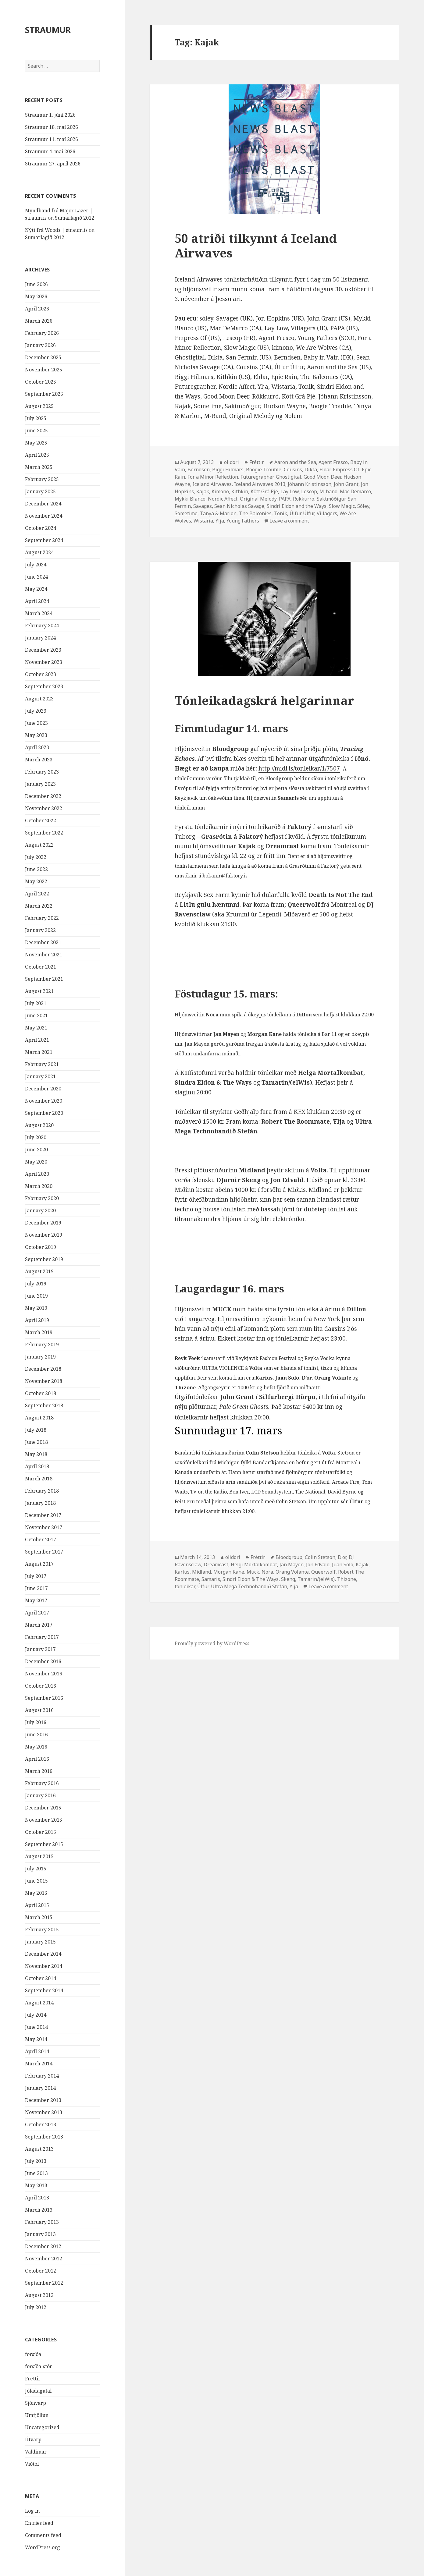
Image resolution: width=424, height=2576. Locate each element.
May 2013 (36, 2185)
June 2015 (36, 1880)
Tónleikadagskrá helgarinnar (264, 700)
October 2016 (40, 1685)
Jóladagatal (38, 2390)
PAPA (284, 498)
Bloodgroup (289, 1557)
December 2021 (43, 942)
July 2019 (35, 1283)
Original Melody (258, 498)
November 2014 (43, 1966)
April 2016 (37, 1759)
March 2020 (38, 1186)
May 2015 (36, 1893)
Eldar (324, 469)
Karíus (182, 1571)
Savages (202, 506)
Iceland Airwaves (212, 484)
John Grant (346, 484)
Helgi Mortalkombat (254, 1564)
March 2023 (38, 759)
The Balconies (255, 513)
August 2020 (39, 1125)
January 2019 (40, 1356)
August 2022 (39, 845)
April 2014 (37, 2051)
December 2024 (43, 503)
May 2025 (36, 442)
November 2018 (43, 1381)
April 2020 (37, 1174)
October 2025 (40, 381)
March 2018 (38, 1478)
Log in (32, 2510)
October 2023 (40, 674)
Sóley (363, 506)
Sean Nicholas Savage (239, 506)
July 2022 (35, 857)
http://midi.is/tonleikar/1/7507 (299, 768)
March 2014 (38, 2063)
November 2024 (43, 515)
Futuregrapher (257, 476)
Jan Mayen (292, 1564)
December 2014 (43, 1954)
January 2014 (40, 2088)
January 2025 (40, 491)
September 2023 (44, 686)
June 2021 (36, 1015)
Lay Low (289, 491)
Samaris (210, 1579)
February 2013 (42, 2222)
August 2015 (39, 1856)
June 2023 (36, 723)
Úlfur (202, 1586)
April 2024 (37, 601)
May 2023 (36, 735)
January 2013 (40, 2234)
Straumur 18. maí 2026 (51, 127)
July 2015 (35, 1868)
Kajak (202, 491)
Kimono (220, 491)
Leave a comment (289, 520)
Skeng (288, 1579)
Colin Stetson (320, 1557)
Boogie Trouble (263, 469)
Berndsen (198, 469)
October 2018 (40, 1393)
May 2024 (36, 589)
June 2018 (36, 1442)
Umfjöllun (36, 2415)
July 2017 (35, 1576)
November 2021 (43, 954)
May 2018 (36, 1454)
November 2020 (43, 1100)
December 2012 (43, 2246)
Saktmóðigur (331, 498)
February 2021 (42, 1064)
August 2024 (39, 552)
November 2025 (43, 369)
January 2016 (40, 1795)
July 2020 (35, 1137)
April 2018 (37, 1466)
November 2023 (43, 662)
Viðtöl (32, 2464)
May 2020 (36, 1161)
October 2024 (40, 528)
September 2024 (44, 540)
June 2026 (36, 284)
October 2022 (40, 820)
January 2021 (40, 1076)
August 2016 (39, 1710)
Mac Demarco (355, 491)
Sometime (186, 513)
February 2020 (42, 1198)
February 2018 (42, 1490)
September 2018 (44, 1405)
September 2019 (44, 1259)
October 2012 (40, 2270)
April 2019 (37, 1320)
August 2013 (39, 2148)
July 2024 (35, 564)
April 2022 (37, 893)
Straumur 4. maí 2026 (50, 151)
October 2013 (40, 2124)
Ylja (220, 520)
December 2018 (43, 1369)
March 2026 (38, 320)
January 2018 (40, 1503)
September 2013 (44, 2136)
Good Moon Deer (322, 476)
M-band (328, 491)
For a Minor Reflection (212, 476)
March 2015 (38, 1917)
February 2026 (42, 333)
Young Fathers (242, 520)
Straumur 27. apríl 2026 (52, 163)
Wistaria (203, 520)
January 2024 (40, 637)
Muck (253, 1571)
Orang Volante (292, 1571)
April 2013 (37, 2197)
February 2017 (42, 1637)
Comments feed (43, 2535)
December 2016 (43, 1661)
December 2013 (43, 2100)
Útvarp (33, 2439)
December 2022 (43, 796)
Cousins (293, 469)
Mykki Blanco (190, 498)
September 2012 (44, 2283)
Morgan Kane (228, 1571)
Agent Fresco (333, 462)
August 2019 (39, 1271)
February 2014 (42, 2075)
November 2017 (43, 1527)
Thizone (346, 1579)
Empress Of (346, 469)
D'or (342, 1557)
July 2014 (35, 2014)
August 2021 (39, 991)
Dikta (311, 469)
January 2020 (40, 1210)
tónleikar (185, 1586)
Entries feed (39, 2523)
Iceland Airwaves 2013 (259, 484)
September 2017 (44, 1551)
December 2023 (43, 650)
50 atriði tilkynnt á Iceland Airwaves (256, 245)
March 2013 (38, 2209)
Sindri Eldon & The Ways (251, 1579)
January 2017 (40, 1649)
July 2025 (35, 418)
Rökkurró (303, 498)
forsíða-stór (38, 2366)
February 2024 (42, 625)
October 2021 (40, 966)
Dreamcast (216, 1564)
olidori (231, 462)
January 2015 (40, 1941)
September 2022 (44, 832)
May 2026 (36, 296)
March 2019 (38, 1332)
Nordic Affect (222, 498)
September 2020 (44, 1113)
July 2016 (35, 1722)
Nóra (267, 1571)
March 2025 (38, 467)
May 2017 (36, 1600)
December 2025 (43, 357)
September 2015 (44, 1844)
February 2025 (42, 479)
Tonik (280, 513)
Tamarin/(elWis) (316, 1579)
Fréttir (33, 2378)
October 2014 (40, 1978)
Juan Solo (342, 1564)
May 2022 (36, 881)
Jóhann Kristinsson (309, 484)
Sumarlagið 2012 (74, 217)
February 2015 (42, 1929)
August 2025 (39, 406)
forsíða (33, 2354)
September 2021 (44, 979)
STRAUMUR (48, 29)
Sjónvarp (35, 2403)
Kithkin (239, 491)
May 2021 (36, 1027)
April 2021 (37, 1039)
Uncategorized (42, 2427)
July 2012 (35, 2307)
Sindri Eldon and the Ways (296, 506)
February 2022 (42, 918)
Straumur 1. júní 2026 (50, 115)
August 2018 (39, 1417)
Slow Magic (342, 506)
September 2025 (44, 394)
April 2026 (37, 308)
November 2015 (43, 1819)
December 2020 (43, 1088)
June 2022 (36, 869)
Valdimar (36, 2451)
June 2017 (36, 1588)
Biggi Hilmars (228, 469)
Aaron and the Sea (295, 462)
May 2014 (36, 2039)
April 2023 (37, 747)
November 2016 (43, 1673)
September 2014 (44, 1990)
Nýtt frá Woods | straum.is (56, 230)
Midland (201, 1571)
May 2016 (36, 1746)
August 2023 (39, 698)
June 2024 (36, 576)
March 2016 (38, 1771)
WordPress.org (42, 2547)
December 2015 (43, 1807)
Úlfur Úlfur (302, 513)
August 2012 (39, 2295)
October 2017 (40, 1539)
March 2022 (38, 905)
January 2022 (40, 930)
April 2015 (37, 1905)
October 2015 (40, 1832)
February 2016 (42, 1783)
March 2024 (38, 613)
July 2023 (35, 710)
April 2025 (37, 455)
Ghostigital (288, 476)
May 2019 (36, 1308)
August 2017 (39, 1564)
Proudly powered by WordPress (212, 1643)
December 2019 (43, 1222)
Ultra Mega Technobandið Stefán (249, 1586)
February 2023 (42, 771)
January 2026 (40, 345)
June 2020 (36, 1149)
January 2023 (40, 784)
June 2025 (36, 430)
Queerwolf (323, 1571)
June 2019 (36, 1295)
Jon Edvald (318, 1564)
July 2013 (35, 2161)
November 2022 (43, 808)
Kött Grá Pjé (264, 491)
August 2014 (39, 2002)
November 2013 (43, 2112)
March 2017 (38, 1624)
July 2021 (35, 1003)
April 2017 (37, 1612)
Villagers (327, 513)
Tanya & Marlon (218, 513)
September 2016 (44, 1698)
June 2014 (36, 2027)
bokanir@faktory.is (225, 875)
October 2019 (40, 1247)
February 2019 (42, 1344)
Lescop (309, 491)
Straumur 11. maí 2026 (51, 139)
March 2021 (38, 1052)
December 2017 (43, 1515)
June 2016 (36, 1734)
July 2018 (35, 1429)
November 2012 (43, 2258)
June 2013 (36, 2173)
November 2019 (43, 1234)
